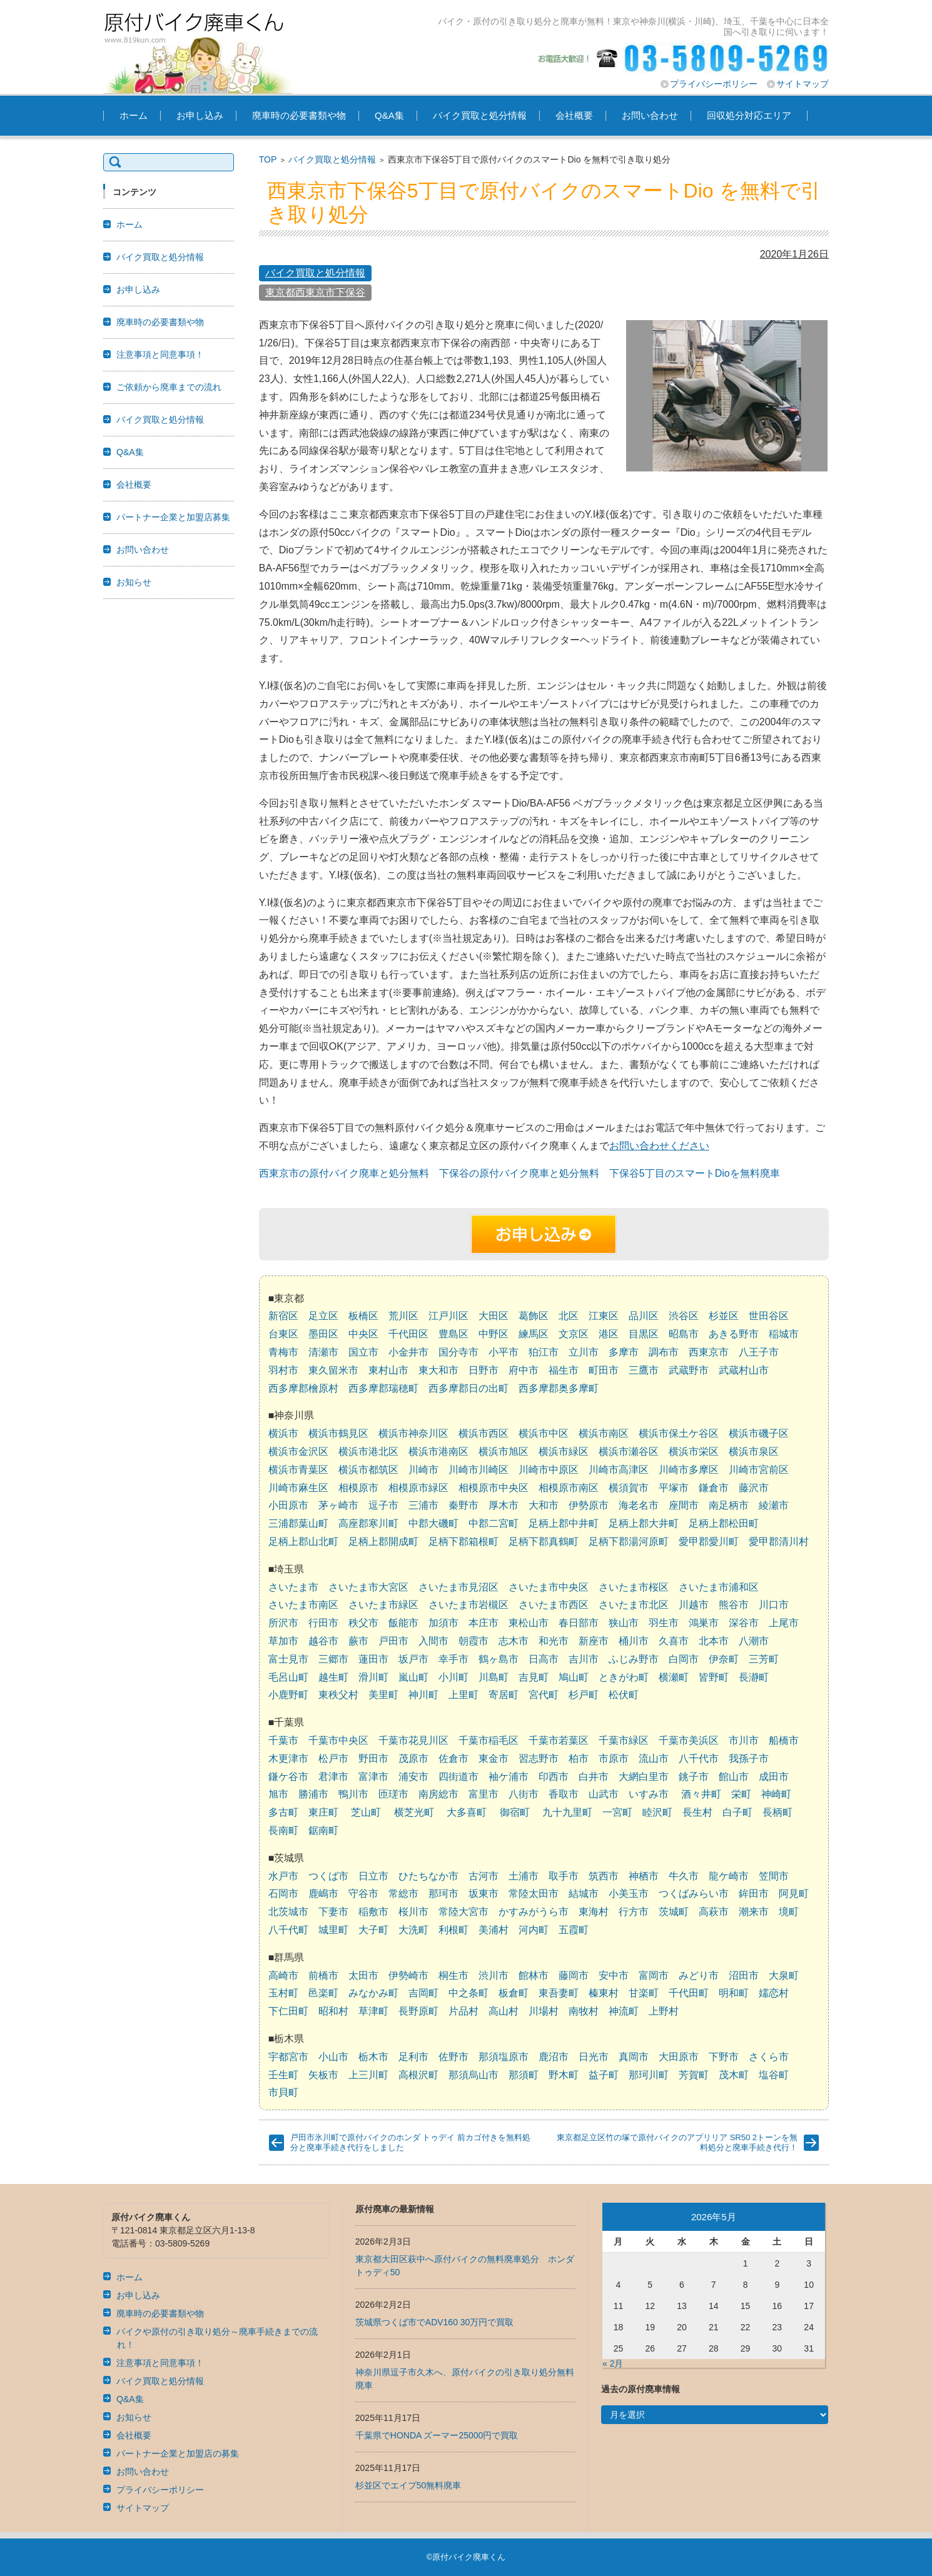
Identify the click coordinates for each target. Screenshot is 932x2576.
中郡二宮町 (494, 1523)
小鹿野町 (288, 1694)
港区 (609, 1334)
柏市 (579, 1758)
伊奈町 (724, 1659)
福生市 (564, 1370)
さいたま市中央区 (549, 1587)
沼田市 (744, 1975)
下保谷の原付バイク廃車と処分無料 (519, 1173)
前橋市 (323, 1975)
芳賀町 (694, 2075)
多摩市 (624, 1352)
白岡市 (684, 1659)
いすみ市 (649, 1794)
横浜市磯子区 (759, 1433)
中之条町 (468, 1993)
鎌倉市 (714, 1487)
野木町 (564, 2075)
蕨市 (358, 1641)
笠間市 (774, 1876)
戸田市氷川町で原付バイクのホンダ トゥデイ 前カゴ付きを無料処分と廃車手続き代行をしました (410, 2142)
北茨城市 (288, 1911)
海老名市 (639, 1505)
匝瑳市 (393, 1794)
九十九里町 (567, 1812)
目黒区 (644, 1334)
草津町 (373, 2011)
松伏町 (624, 1694)
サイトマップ (802, 84)
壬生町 (283, 2075)
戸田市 (393, 1641)
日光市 (594, 2056)
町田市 (604, 1370)
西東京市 (709, 1352)
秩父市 (363, 1623)
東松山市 (529, 1623)
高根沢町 (418, 2075)
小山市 (333, 2056)
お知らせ (133, 582)
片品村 (463, 2011)
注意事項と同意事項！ (160, 355)
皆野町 (714, 1677)
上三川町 (368, 2075)
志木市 (514, 1641)
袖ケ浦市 (509, 1776)
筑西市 (604, 1876)
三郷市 (333, 1659)
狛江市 (544, 1352)
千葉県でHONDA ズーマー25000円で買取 (437, 2435)
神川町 (423, 1694)
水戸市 (283, 1876)
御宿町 (515, 1812)
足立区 (323, 1316)
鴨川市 (353, 1794)
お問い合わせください (659, 1145)
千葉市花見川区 (413, 1740)
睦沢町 (657, 1812)
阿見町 (794, 1893)
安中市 (614, 1975)
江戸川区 (448, 1316)
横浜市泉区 (754, 1451)
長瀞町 (754, 1677)
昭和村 (333, 2011)
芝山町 (366, 1812)
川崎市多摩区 (689, 1469)
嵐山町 (413, 1677)
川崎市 (423, 1469)
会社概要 (574, 115)
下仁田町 (288, 2011)
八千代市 (699, 1758)
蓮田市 (373, 1659)
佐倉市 (453, 1758)
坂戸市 (413, 1659)
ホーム (133, 115)
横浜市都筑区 (368, 1469)
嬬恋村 (774, 1993)
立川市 (584, 1352)
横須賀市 (629, 1487)
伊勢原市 (589, 1505)
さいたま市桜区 (634, 1587)
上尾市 (784, 1623)
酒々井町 (701, 1794)
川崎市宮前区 (759, 1469)
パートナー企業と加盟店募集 (173, 517)
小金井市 (408, 1352)
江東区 (604, 1316)
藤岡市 (574, 1975)
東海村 (594, 1911)
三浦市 (423, 1505)
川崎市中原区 (549, 1469)
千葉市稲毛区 (488, 1740)
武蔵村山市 (744, 1370)
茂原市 (413, 1758)
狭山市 (624, 1623)
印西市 (554, 1776)
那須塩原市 (504, 2056)
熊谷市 (734, 1604)
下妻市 (333, 1911)
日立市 (373, 1876)
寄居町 (504, 1694)
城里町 (333, 1929)
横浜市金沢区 (298, 1451)
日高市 (544, 1659)
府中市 (524, 1370)
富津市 (373, 1776)
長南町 (283, 1830)
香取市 (564, 1794)
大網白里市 (644, 1776)
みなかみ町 (373, 1993)
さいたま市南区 (303, 1604)
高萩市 (714, 1911)
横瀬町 (674, 1677)
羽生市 (664, 1623)
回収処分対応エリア (749, 115)
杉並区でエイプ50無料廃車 (408, 2485)
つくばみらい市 (694, 1893)
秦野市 (463, 1505)
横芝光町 (414, 1812)
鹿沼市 (554, 2056)
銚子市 (694, 1776)
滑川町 (373, 1677)
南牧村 (584, 2011)
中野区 (494, 1334)
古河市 (484, 1876)
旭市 (278, 1794)
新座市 (594, 1641)
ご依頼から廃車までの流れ (168, 387)
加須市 (443, 1623)
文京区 (574, 1334)
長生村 (697, 1812)
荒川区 (403, 1316)
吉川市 (584, 1659)
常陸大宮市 (463, 1911)
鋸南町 (323, 1830)
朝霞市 (473, 1641)
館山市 (734, 1776)
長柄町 (777, 1812)
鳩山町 (574, 1677)
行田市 (323, 1623)
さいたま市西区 (554, 1604)
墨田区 (323, 1334)
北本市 (714, 1641)
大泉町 (784, 1975)
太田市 (363, 1975)
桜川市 (413, 1911)
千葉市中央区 (338, 1740)
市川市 (744, 1740)
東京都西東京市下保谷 (315, 292)
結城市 (584, 1893)
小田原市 (288, 1505)
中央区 (363, 1334)
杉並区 (724, 1316)
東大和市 (438, 1370)
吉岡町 (423, 1993)
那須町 (524, 2075)
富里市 (484, 1794)
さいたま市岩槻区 (468, 1604)
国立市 (363, 1352)
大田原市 (679, 2056)
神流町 (624, 2011)
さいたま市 (293, 1587)
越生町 (333, 1677)
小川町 (453, 1677)
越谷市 (323, 1641)
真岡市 (634, 2056)
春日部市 (579, 1623)
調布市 (664, 1352)
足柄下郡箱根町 (463, 1541)
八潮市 (754, 1641)
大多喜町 (467, 1812)
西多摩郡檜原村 (303, 1388)
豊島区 (453, 1334)
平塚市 (674, 1487)
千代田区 (408, 1334)
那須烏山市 (473, 2075)
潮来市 (754, 1911)
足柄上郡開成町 (383, 1541)
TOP (268, 159)
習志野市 (539, 1758)
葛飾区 (534, 1316)
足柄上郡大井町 (644, 1523)
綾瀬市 (774, 1505)
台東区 (283, 1334)
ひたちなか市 (428, 1876)
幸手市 (453, 1659)
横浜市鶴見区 (338, 1433)
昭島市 (684, 1334)
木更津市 (288, 1758)
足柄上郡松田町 (724, 1523)
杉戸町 (584, 1694)
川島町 (494, 1677)
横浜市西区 (483, 1433)
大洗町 (413, 1929)
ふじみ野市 (634, 1659)
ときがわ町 (624, 1677)
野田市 (373, 1758)
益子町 (604, 2075)
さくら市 (769, 2056)
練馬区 (534, 1334)
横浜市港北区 (368, 1451)
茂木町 (734, 2075)
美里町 (383, 1694)
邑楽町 (323, 1993)
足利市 (413, 2056)
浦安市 (413, 1776)
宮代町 (544, 1694)
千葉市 (283, 1740)
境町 (789, 1911)
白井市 (594, 1776)
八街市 (524, 1794)
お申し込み (199, 115)
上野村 (664, 2011)
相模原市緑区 (418, 1487)
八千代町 (288, 1929)
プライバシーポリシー (713, 84)
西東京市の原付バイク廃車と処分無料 (344, 1173)
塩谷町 (774, 2075)
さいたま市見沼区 (458, 1587)
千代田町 (689, 1993)
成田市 (774, 1776)
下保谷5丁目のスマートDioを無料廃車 (694, 1173)
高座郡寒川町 (368, 1523)
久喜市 (674, 1641)
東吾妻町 (559, 1993)
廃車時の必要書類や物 (299, 115)
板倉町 (514, 1993)
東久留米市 (333, 1370)
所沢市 (283, 1623)
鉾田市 (754, 1893)
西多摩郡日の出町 (468, 1388)
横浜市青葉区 (298, 1469)
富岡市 (654, 1975)
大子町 (373, 1929)
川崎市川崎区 (478, 1469)
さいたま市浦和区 (719, 1587)
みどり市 (699, 1975)
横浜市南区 (604, 1433)
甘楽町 (644, 1993)
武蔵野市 (689, 1370)
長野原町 (418, 2011)
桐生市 (453, 1975)
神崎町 (776, 1794)
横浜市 (283, 1433)
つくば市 (328, 1876)
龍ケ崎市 (729, 1876)
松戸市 (333, 1758)
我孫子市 (749, 1758)
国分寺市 (458, 1352)
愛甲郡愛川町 (709, 1541)
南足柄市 (729, 1505)
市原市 (614, 1758)
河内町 (534, 1929)
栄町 (741, 1794)
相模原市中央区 (493, 1487)
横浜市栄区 (694, 1451)
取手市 (564, 1876)
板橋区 (363, 1316)
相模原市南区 (569, 1487)
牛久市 (684, 1876)
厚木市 (504, 1505)
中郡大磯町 (433, 1523)
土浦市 (524, 1876)
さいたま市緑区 (383, 1604)
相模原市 (358, 1487)
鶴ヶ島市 (499, 1659)
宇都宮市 (288, 2056)
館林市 (534, 1975)
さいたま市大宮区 (368, 1587)
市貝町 (283, 2092)
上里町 (463, 1694)
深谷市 (744, 1623)
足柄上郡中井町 (564, 1523)
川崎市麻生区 (298, 1487)
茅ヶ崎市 (338, 1505)
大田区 (494, 1316)
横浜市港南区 (438, 1451)
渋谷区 (684, 1316)
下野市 (724, 2056)
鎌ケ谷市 (288, 1776)
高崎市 (283, 1975)
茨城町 (674, 1911)
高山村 (504, 2011)
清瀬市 (323, 1352)
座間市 (684, 1505)
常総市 (403, 1893)
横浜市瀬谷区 (629, 1451)
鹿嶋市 (323, 1893)
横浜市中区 (544, 1433)
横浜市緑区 (564, 1451)
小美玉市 (629, 1893)
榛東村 (604, 1993)
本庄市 (484, 1623)
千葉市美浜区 (689, 1740)
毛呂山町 (288, 1677)
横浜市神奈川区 (413, 1433)
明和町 (734, 1993)
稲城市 (784, 1334)
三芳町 (764, 1659)
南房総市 (438, 1794)
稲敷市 (373, 1911)
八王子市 (759, 1352)
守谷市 (363, 1893)
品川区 (644, 1316)
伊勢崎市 (408, 1975)
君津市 (333, 1776)
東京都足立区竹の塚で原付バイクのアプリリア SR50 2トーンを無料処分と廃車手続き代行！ (677, 2142)
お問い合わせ (650, 115)
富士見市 (288, 1659)
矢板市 (323, 2075)
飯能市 (403, 1623)
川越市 (694, 1604)
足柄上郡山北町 (303, 1541)
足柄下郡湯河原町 (629, 1541)
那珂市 (443, 1893)
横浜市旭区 (504, 1451)
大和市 (544, 1505)
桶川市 (634, 1641)
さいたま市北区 (634, 1604)
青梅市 (283, 1352)
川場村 (544, 2011)
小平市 (504, 1352)
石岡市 (283, 1893)
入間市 (433, 1641)
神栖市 (644, 1876)
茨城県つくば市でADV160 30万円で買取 (434, 2322)
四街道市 (458, 1776)
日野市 (484, 1370)
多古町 (283, 1812)
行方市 (634, 1911)
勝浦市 (313, 1794)
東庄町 (323, 1812)
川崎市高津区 (619, 1469)
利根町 (453, 1929)
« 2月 (612, 2363)
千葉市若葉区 (559, 1740)
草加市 (283, 1641)
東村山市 (388, 1370)
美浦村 (494, 1929)
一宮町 (617, 1812)
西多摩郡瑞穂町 (383, 1388)
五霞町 (574, 1929)
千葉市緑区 (624, 1740)
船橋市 (784, 1740)
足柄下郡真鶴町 (544, 1541)
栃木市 (373, 2056)
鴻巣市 (704, 1623)
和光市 (554, 1641)
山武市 (604, 1794)
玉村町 (283, 1993)
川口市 (774, 1604)
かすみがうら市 (534, 1911)
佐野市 (453, 2056)
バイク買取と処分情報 (480, 115)
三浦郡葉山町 (298, 1523)
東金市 (494, 1758)
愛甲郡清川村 (779, 1541)
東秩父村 (338, 1694)
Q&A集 (389, 115)
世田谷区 (769, 1316)
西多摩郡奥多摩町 (559, 1388)
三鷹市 (644, 1370)
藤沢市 (754, 1487)
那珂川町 (649, 2075)
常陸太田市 (534, 1893)
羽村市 (283, 1370)
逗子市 (383, 1505)
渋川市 (494, 1975)
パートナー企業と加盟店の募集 (177, 2453)
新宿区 (283, 1316)
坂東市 (484, 1893)
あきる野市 (734, 1334)
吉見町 (534, 1677)
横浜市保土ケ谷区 (679, 1433)
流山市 (654, 1758)
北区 (569, 1316)
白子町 (737, 1812)
